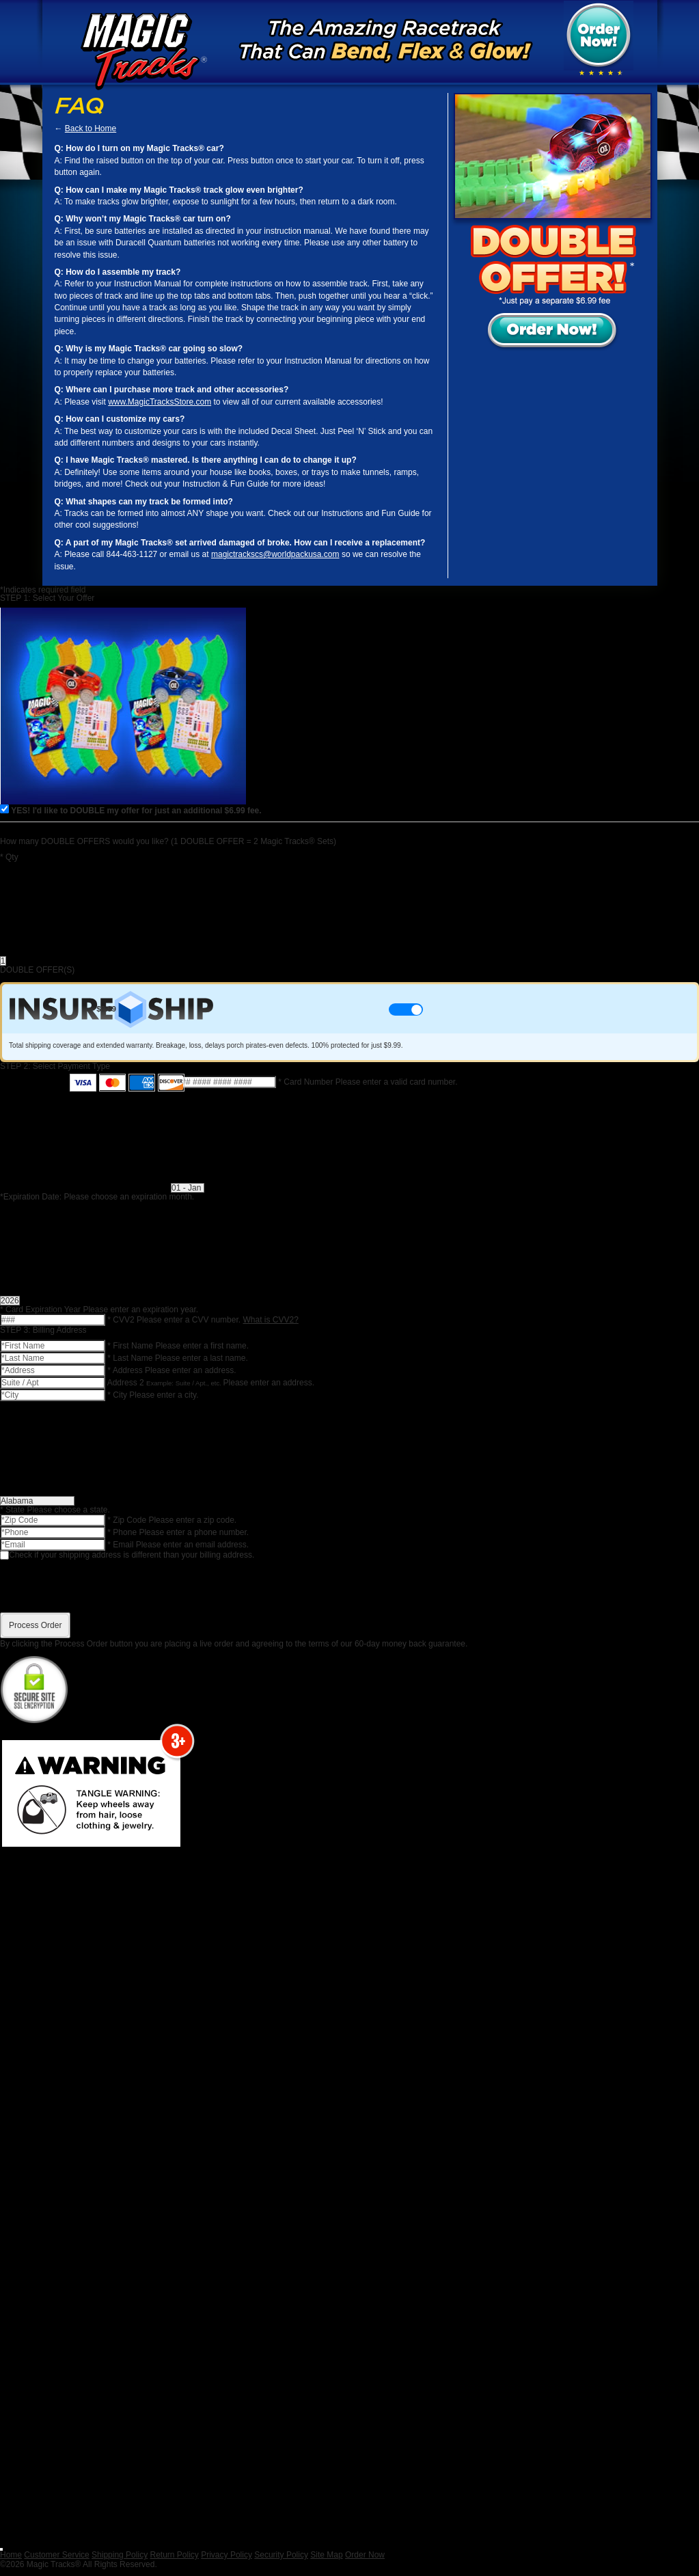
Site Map (326, 2555)
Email (121, 1544)
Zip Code (127, 1520)
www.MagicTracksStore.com (159, 402)
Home (11, 2555)
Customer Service (56, 2555)
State (13, 1510)
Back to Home (90, 128)
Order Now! (598, 35)
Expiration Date (30, 1197)
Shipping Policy (120, 2555)
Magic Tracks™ (139, 51)
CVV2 (122, 1320)
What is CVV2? (270, 1320)
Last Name (130, 1358)
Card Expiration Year (41, 1309)
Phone (123, 1532)
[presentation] (350, 1585)
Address (126, 1370)
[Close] (1, 2549)
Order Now (365, 2555)
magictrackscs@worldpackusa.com (275, 554)
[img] (601, 73)
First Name (131, 1346)
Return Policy (174, 2555)
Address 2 (126, 1382)
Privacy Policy (226, 2555)
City (118, 1395)
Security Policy (281, 2555)
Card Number (306, 1082)
